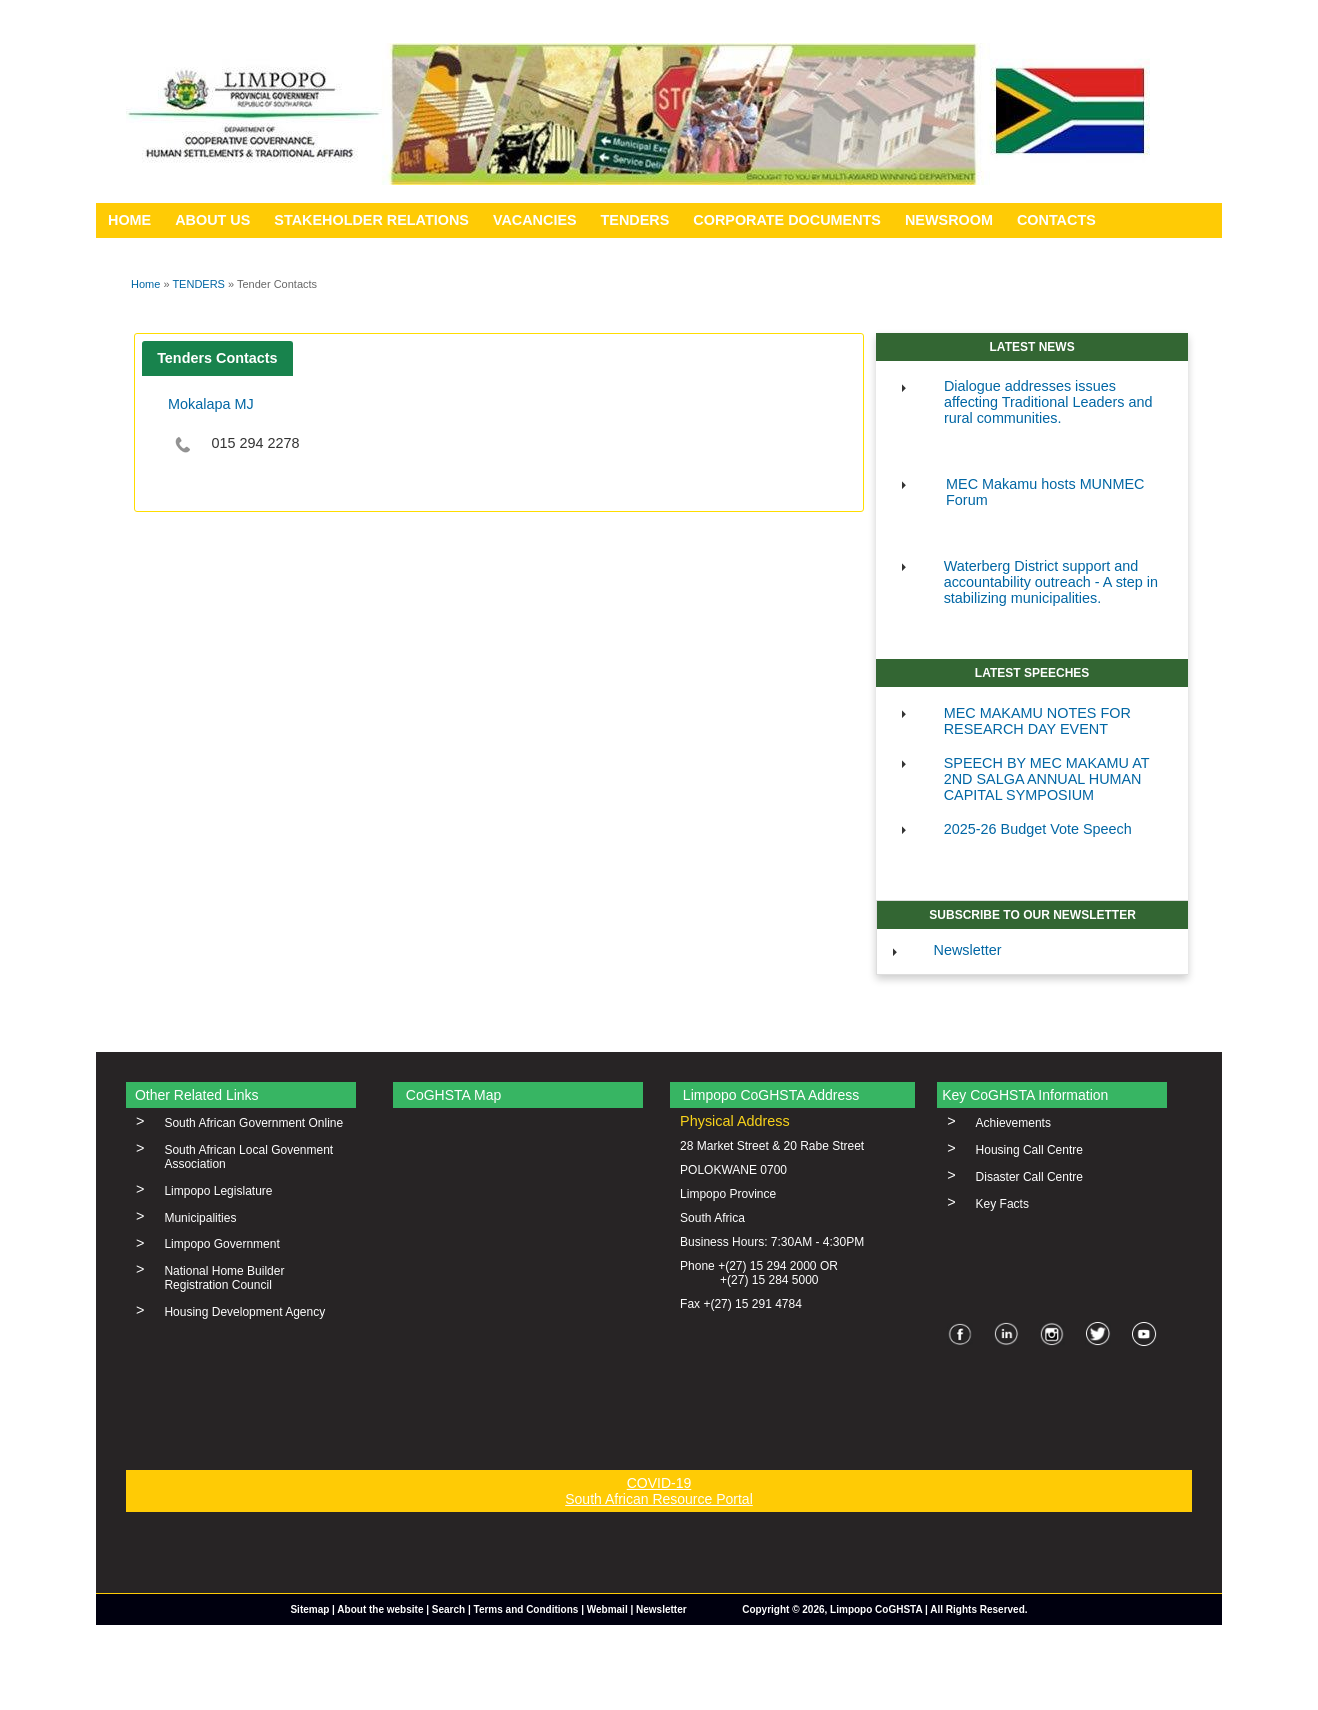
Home (145, 284)
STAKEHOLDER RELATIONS (371, 220)
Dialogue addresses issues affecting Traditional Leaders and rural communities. (1048, 402)
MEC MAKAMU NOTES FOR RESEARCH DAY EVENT (1037, 721)
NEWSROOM (949, 220)
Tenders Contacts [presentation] (217, 358)
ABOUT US (212, 220)
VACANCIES (535, 220)
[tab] (217, 358)
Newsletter (968, 950)
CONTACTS (1056, 220)
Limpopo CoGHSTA (876, 1609)
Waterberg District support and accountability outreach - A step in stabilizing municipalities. (1051, 582)
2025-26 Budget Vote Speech (1038, 829)
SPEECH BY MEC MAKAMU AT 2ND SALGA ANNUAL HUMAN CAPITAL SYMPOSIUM (1047, 779)
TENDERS (635, 220)
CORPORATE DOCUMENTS (787, 220)
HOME (129, 220)
